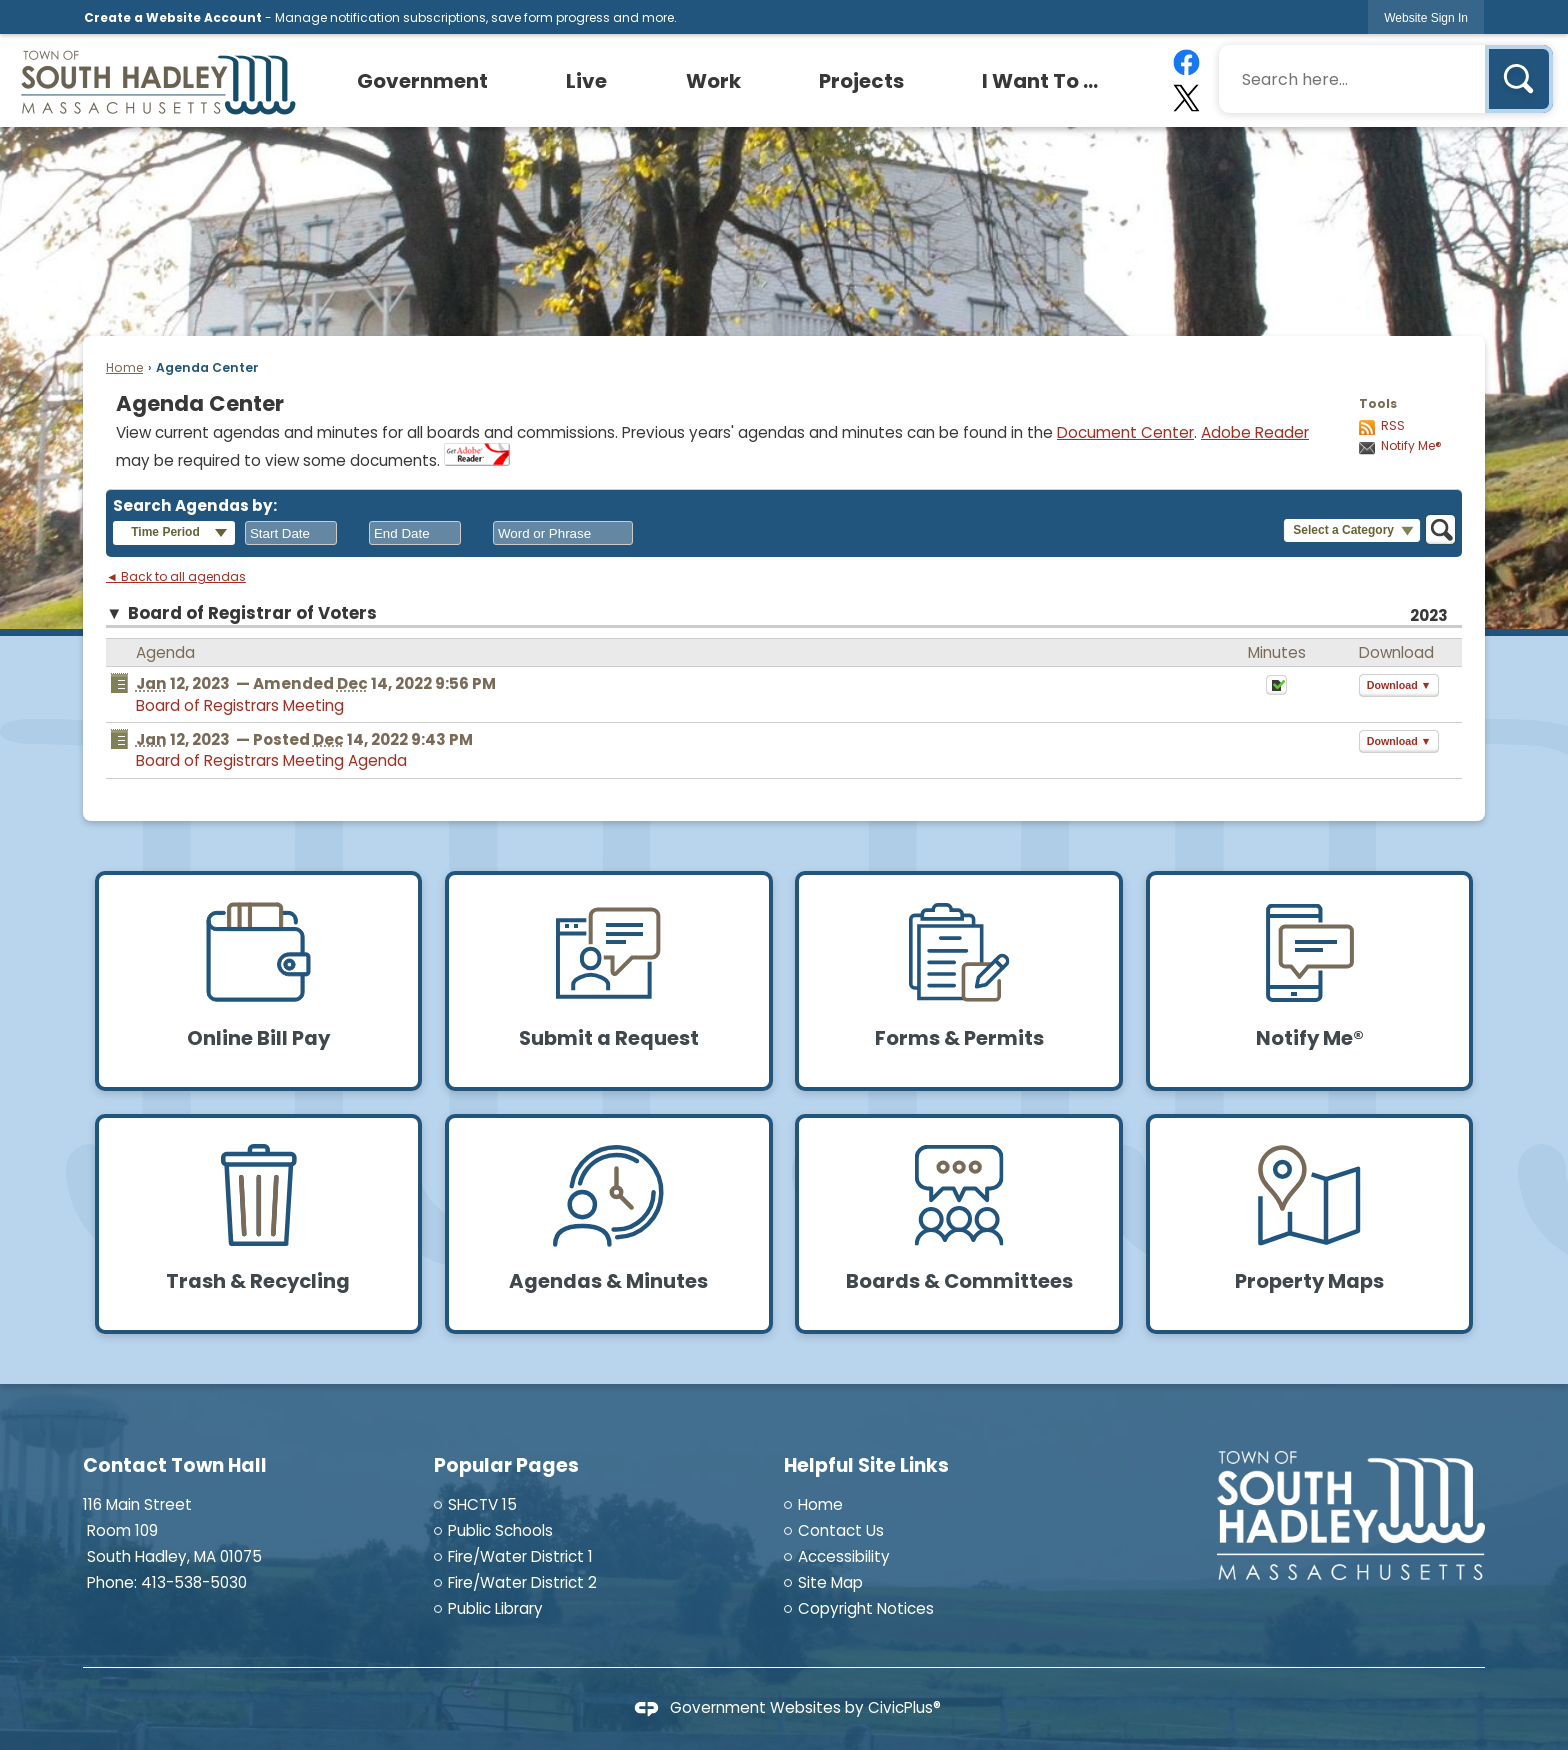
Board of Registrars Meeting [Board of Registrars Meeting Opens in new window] (240, 705)
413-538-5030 (194, 1582)
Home (124, 367)
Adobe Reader (1255, 432)
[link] (1426, 17)
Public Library (495, 1608)
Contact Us (841, 1530)
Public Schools (500, 1530)
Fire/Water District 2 (522, 1582)
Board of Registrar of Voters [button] (252, 613)
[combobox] (291, 533)
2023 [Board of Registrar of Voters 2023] (1429, 615)
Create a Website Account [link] (173, 17)
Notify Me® (1411, 446)
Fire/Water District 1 (520, 1556)
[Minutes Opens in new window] (1276, 690)
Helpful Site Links (866, 1465)
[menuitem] (423, 81)
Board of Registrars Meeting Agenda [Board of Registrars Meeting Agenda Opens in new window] (271, 760)
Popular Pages (506, 1465)
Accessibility (844, 1556)
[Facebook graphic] (1185, 62)
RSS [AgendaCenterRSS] (1393, 426)
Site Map (830, 1582)
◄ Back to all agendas (176, 577)
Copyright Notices (866, 1608)
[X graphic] (1185, 98)
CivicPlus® (904, 1707)
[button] (1519, 79)
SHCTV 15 (482, 1504)
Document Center (1125, 432)
